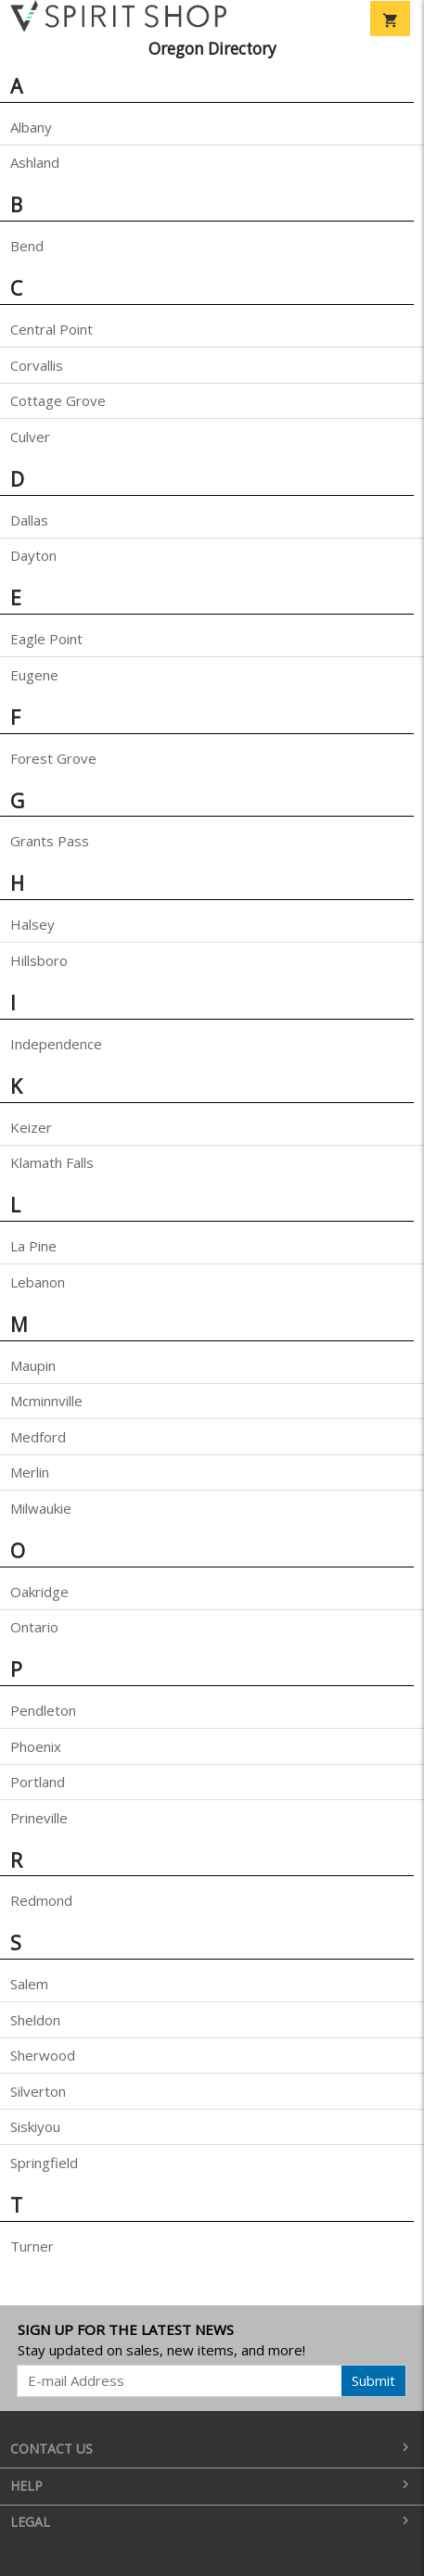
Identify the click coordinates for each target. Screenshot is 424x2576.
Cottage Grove (58, 400)
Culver (30, 436)
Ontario (34, 1627)
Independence (56, 1043)
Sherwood (42, 2055)
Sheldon (35, 2020)
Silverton (38, 2091)
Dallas (29, 520)
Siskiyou (35, 2126)
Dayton (33, 555)
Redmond (41, 1900)
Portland (37, 1781)
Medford (38, 1437)
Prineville (39, 1817)
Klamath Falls (52, 1162)
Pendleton (43, 1710)
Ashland (34, 162)
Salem (29, 1983)
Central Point (51, 329)
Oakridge (39, 1591)
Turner (32, 2246)
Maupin (33, 1365)
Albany (31, 127)
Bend (27, 245)
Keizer (31, 1127)
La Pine (33, 1246)
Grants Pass (49, 840)
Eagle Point (46, 638)
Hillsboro (39, 960)
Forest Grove (53, 758)
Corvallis (36, 365)
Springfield (44, 2162)
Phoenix (35, 1746)
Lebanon (37, 1282)
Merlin (29, 1472)
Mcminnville (46, 1400)
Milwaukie (40, 1508)
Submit (373, 2380)
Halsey (32, 924)
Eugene (34, 675)
